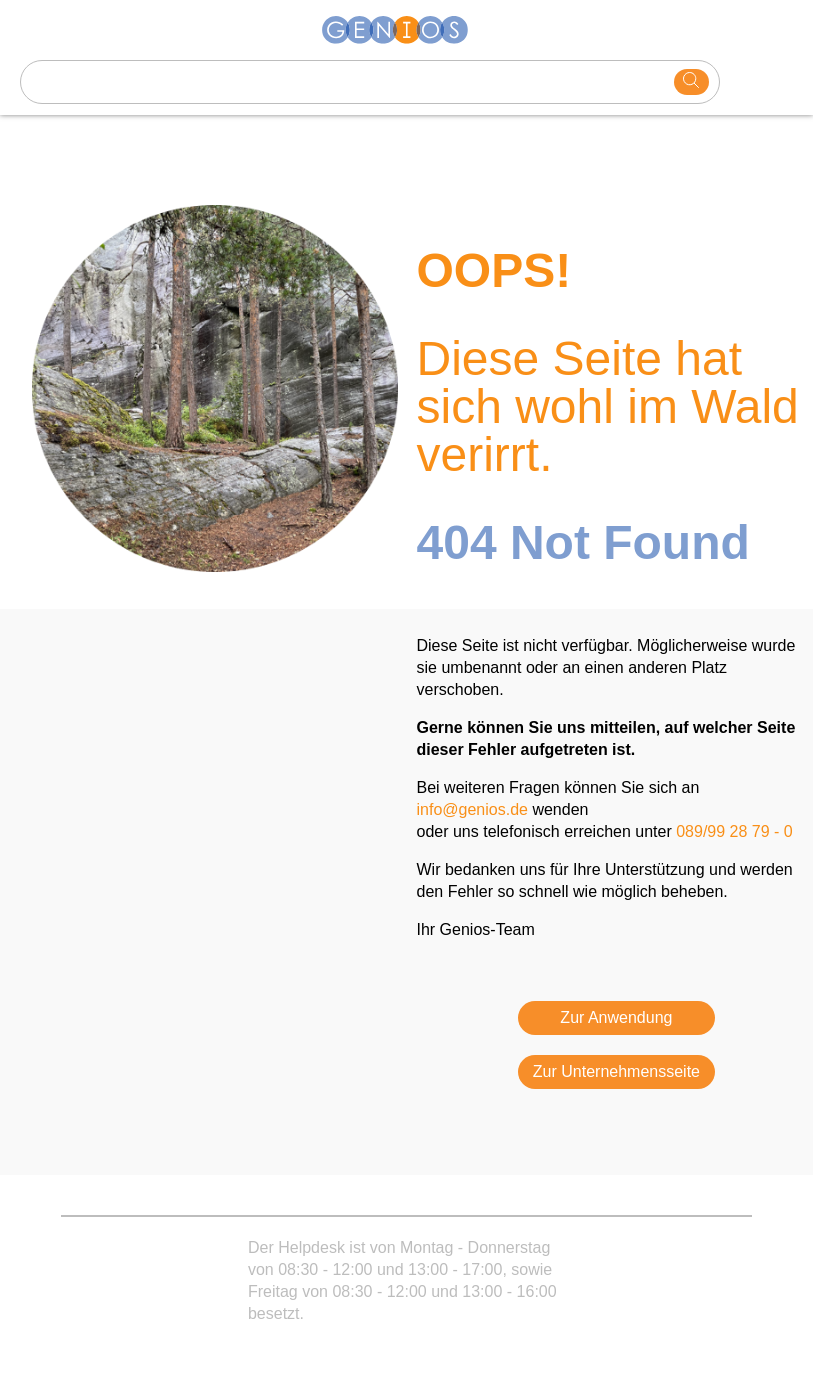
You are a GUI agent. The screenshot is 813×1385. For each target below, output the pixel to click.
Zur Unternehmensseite (616, 1071)
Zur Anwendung (616, 1017)
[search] (691, 82)
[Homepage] (407, 30)
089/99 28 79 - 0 (734, 831)
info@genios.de (472, 809)
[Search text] (347, 82)
